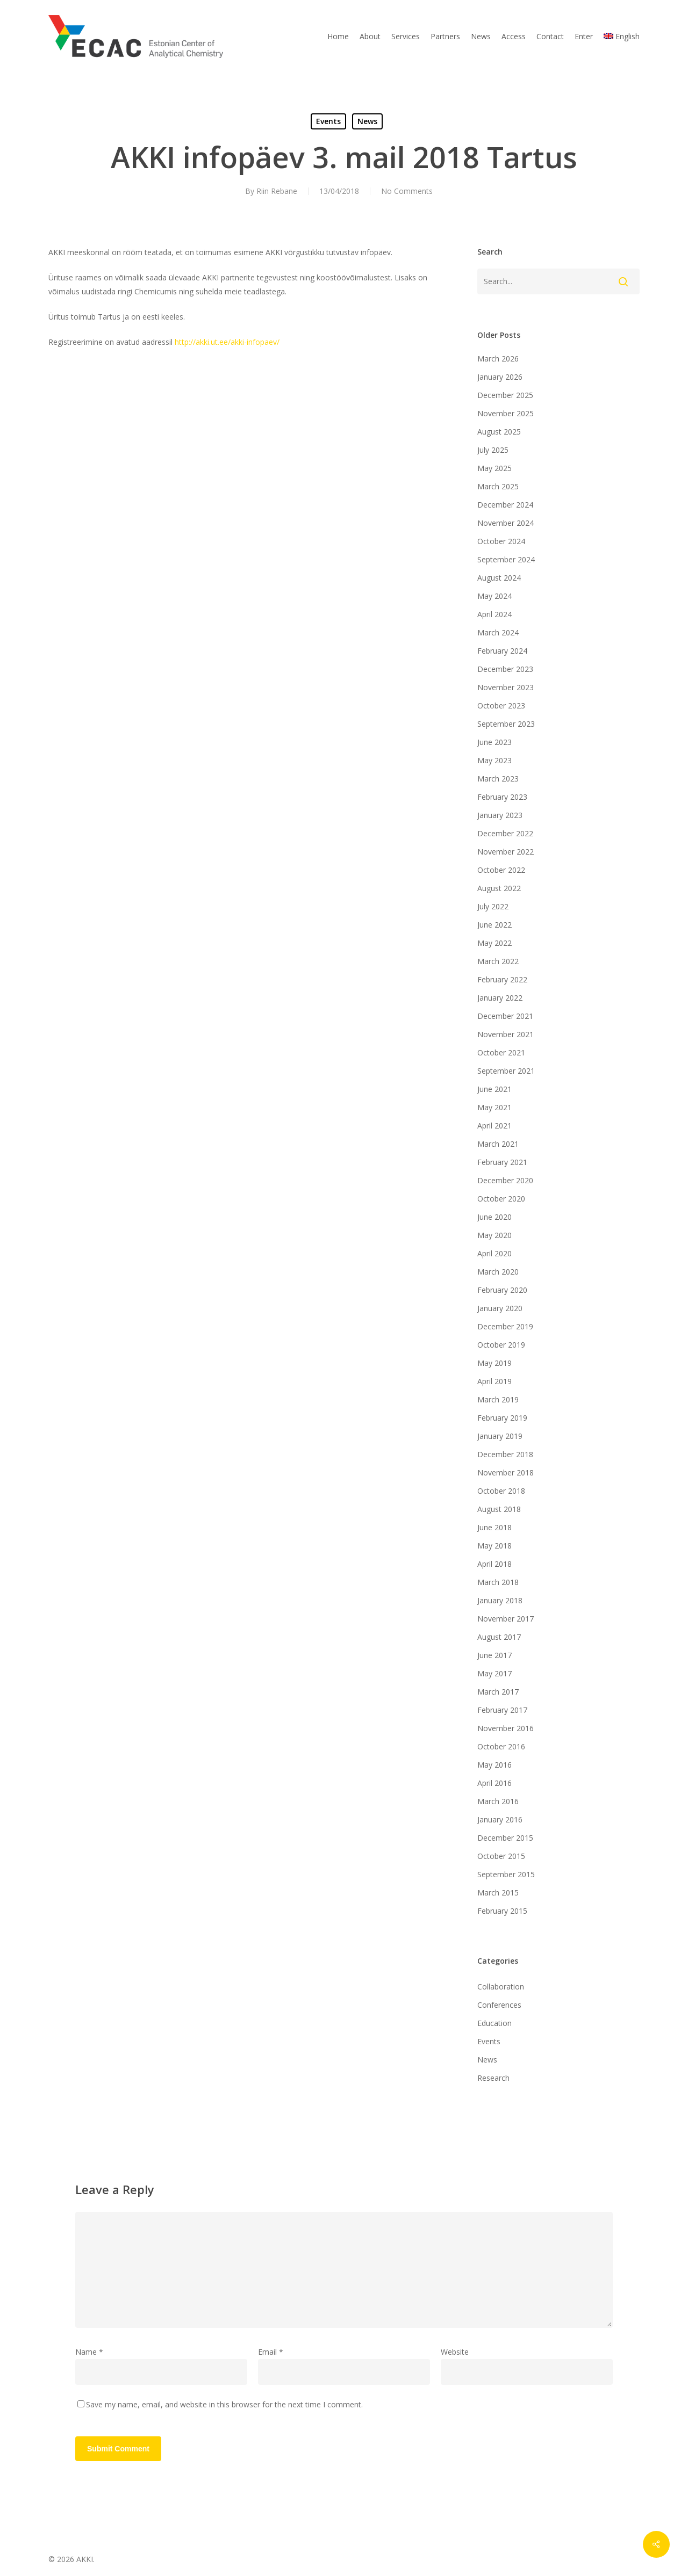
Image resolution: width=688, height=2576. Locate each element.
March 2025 (498, 486)
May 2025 (494, 468)
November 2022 (505, 851)
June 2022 (494, 925)
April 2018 (494, 1564)
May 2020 (494, 1235)
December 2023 (505, 669)
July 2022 (492, 906)
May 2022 (494, 943)
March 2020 (498, 1272)
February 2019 (502, 1418)
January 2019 (499, 1436)
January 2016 (499, 1819)
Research (493, 2078)
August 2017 (499, 1637)
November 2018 (505, 1472)
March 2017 (498, 1692)
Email (270, 2352)
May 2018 (494, 1545)
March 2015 (498, 1892)
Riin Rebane (276, 191)
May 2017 (494, 1673)
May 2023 (494, 760)
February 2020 (502, 1290)
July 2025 (492, 450)
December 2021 (505, 1016)
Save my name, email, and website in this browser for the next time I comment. (224, 2404)
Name (89, 2352)
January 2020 (499, 1308)
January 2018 (499, 1600)
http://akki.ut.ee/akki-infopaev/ (227, 342)
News (367, 121)
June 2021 (494, 1089)
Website (455, 2352)
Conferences (499, 2005)
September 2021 (506, 1071)
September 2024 (506, 559)
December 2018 (505, 1454)
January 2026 (499, 377)
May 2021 (494, 1107)
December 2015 (505, 1838)
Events (328, 121)
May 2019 (494, 1363)
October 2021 (501, 1052)
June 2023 (494, 742)
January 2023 (499, 815)
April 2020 (494, 1253)
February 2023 (502, 797)
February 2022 (502, 979)
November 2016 (505, 1728)
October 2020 (501, 1198)
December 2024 (505, 505)
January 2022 (499, 998)
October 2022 (501, 870)
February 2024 (502, 651)
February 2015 (502, 1911)
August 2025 (499, 431)
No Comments (407, 191)
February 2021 (502, 1162)
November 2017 (505, 1618)
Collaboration (500, 1986)
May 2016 (494, 1765)
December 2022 (505, 833)
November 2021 (505, 1034)
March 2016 (498, 1801)
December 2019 (505, 1326)
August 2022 (499, 888)
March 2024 (498, 632)
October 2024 (501, 541)
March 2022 (498, 961)
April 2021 (494, 1125)
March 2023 (498, 778)
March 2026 (498, 358)
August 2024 (499, 578)
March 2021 (498, 1144)
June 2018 (494, 1527)
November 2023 (505, 687)
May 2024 (494, 596)
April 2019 (494, 1381)
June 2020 (494, 1217)
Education (494, 2023)
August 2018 (499, 1509)
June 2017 (494, 1655)
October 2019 (501, 1345)
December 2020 (505, 1180)
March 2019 (498, 1399)
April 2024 (494, 614)
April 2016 (494, 1783)
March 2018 (498, 1582)
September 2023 (506, 724)
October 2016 (501, 1746)
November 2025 (505, 413)
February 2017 (502, 1710)
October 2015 (501, 1856)
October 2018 (501, 1491)
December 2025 (505, 395)
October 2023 (501, 705)
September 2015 (506, 1874)
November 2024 (505, 523)
